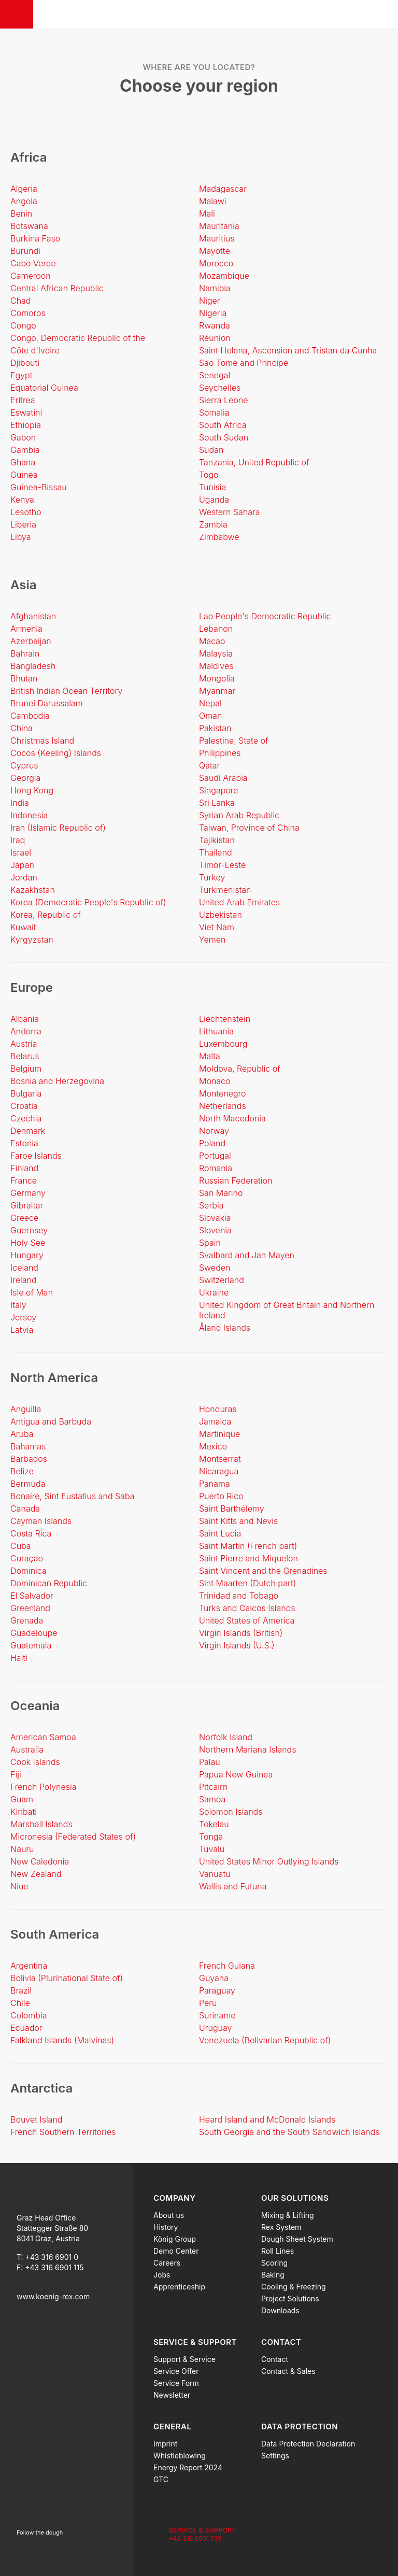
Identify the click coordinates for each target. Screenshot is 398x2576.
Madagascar (223, 188)
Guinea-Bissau (38, 487)
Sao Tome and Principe (243, 363)
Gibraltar (26, 1205)
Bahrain (24, 653)
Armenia (26, 628)
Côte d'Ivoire (35, 350)
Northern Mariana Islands (247, 1749)
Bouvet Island (36, 2119)
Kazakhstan (32, 890)
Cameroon (30, 276)
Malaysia (216, 653)
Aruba (22, 1434)
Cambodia (30, 715)
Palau (209, 1762)
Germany (28, 1193)
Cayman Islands (41, 1521)
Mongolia (217, 678)
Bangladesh (32, 666)
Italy (18, 1305)
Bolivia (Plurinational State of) (66, 1978)
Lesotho (25, 512)
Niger (209, 300)
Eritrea (22, 400)
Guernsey (29, 1230)
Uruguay (215, 2028)
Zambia (213, 524)
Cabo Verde (33, 263)
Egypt (21, 375)
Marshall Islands (41, 1824)
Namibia (215, 288)
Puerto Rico (221, 1496)
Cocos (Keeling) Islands (55, 753)
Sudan (211, 450)
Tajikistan (217, 840)
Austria (23, 1043)
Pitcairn (213, 1787)
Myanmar (217, 691)
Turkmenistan (225, 890)
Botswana (29, 226)
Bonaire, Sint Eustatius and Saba (72, 1496)
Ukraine (214, 1292)
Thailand (215, 852)
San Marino (221, 1193)
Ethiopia (25, 425)
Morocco (216, 263)
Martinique (219, 1434)
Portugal (215, 1155)
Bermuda (27, 1483)
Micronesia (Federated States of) (73, 1836)
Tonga (211, 1836)
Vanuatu (215, 1874)
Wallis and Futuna (232, 1886)
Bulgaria (25, 1093)
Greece (24, 1218)
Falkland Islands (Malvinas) (62, 2040)
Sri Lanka (217, 803)
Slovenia (215, 1230)
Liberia (23, 524)
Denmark (27, 1131)
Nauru (22, 1849)
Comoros (28, 313)
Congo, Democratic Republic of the (77, 338)
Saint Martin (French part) (248, 1546)
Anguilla (25, 1409)
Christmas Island (42, 740)
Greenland (30, 1608)
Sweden (214, 1267)
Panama (214, 1483)
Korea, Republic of (45, 914)
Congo (23, 325)
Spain (210, 1242)
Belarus (24, 1056)
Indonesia (29, 815)
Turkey (212, 877)
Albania (24, 1019)
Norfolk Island (225, 1737)
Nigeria (212, 313)
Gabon (23, 437)
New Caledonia (39, 1861)
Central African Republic (57, 288)
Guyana (214, 1978)
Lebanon (216, 628)
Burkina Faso (35, 238)
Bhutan (23, 678)
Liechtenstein (224, 1019)
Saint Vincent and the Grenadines (263, 1570)
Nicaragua (218, 1471)
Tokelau (214, 1824)
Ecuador (26, 2028)
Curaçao (26, 1558)
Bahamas (28, 1446)
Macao (212, 641)
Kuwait (23, 927)
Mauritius (216, 238)
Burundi (25, 251)
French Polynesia (43, 1787)
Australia (27, 1749)
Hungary (27, 1255)
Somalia (214, 412)
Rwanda (214, 325)
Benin (21, 213)
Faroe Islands (36, 1155)
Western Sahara (229, 512)
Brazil (21, 1990)
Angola (23, 201)
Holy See (27, 1242)
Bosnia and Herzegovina (57, 1081)
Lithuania (216, 1031)
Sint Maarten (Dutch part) (247, 1583)
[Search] (383, 14)
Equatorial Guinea (44, 387)
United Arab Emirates (239, 902)
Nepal (210, 703)
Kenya (22, 499)
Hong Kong (31, 790)
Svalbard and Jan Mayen (246, 1255)
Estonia (24, 1143)
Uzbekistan (220, 914)
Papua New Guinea (236, 1774)
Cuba (20, 1546)
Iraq (17, 840)
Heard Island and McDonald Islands (267, 2119)
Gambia (25, 450)
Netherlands (222, 1106)
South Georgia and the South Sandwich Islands (289, 2132)
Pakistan (215, 728)
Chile (20, 2003)
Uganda (214, 499)
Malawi (212, 201)
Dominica (28, 1570)
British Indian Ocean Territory (66, 691)
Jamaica (215, 1421)
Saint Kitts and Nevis (238, 1521)
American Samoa (43, 1737)
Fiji (15, 1774)
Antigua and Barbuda (50, 1421)
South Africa (222, 425)
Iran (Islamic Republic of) (58, 827)
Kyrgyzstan (31, 939)
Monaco (215, 1081)
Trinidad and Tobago (238, 1595)
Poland (212, 1143)
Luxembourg (223, 1043)
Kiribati (23, 1811)
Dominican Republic (48, 1583)
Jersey (23, 1317)
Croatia (24, 1106)
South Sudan (223, 437)
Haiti (18, 1658)
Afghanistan (33, 616)
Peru (208, 2003)
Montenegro (222, 1093)
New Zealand (35, 1874)
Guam (21, 1799)
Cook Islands (35, 1762)
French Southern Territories (63, 2132)
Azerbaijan (30, 641)
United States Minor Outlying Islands (268, 1861)
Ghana (22, 462)
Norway (214, 1131)
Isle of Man (31, 1292)
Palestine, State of (233, 740)
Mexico (213, 1446)
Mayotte (214, 251)
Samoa (212, 1799)
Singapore (218, 790)
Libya (20, 537)
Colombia (28, 2015)
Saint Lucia (220, 1533)
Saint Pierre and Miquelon (248, 1558)
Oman (210, 715)
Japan (22, 865)
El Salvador (31, 1595)
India (19, 803)
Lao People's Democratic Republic (265, 616)
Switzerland (221, 1280)
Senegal (214, 375)
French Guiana (227, 1965)
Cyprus (24, 765)
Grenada (26, 1620)
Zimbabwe (219, 537)
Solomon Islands (230, 1811)
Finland (24, 1168)
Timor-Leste (222, 865)
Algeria (23, 188)
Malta (209, 1056)
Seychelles (219, 387)
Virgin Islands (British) (240, 1633)
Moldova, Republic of (239, 1068)
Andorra (25, 1031)
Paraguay (217, 1990)
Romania (215, 1168)
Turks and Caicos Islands (247, 1608)
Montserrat (220, 1459)
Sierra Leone (223, 400)
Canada (25, 1508)
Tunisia (212, 487)
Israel (20, 852)
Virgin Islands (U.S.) (237, 1645)
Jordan (23, 877)
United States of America (246, 1620)
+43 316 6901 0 (51, 2257)
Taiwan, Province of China (249, 827)
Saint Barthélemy (231, 1508)
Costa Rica (30, 1533)
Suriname (217, 2015)
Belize (22, 1471)
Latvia (21, 1330)
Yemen (212, 939)
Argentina (28, 1965)
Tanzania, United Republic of (254, 462)
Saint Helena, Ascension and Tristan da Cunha (288, 350)
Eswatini (26, 412)
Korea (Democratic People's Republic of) (88, 902)
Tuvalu (211, 1849)
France (23, 1180)
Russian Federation (235, 1180)
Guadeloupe (34, 1633)
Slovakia (215, 1218)
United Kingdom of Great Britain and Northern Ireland (286, 1310)
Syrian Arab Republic (239, 815)
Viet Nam (216, 927)
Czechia (25, 1118)
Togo (209, 474)
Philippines (220, 753)
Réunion (215, 338)
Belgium (25, 1068)
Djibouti (24, 363)
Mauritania (219, 226)
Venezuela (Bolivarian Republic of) (265, 2040)
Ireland (23, 1280)
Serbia (211, 1205)
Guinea (24, 474)
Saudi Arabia (223, 778)
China (21, 728)
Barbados (28, 1459)
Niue (19, 1886)
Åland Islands (224, 1327)
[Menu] (16, 14)
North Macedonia (232, 1118)
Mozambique (224, 276)
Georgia (25, 778)
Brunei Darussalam (46, 703)
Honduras (218, 1409)
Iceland (24, 1267)
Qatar (209, 765)
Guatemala (30, 1645)
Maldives (216, 666)
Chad (20, 300)
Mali (207, 213)
